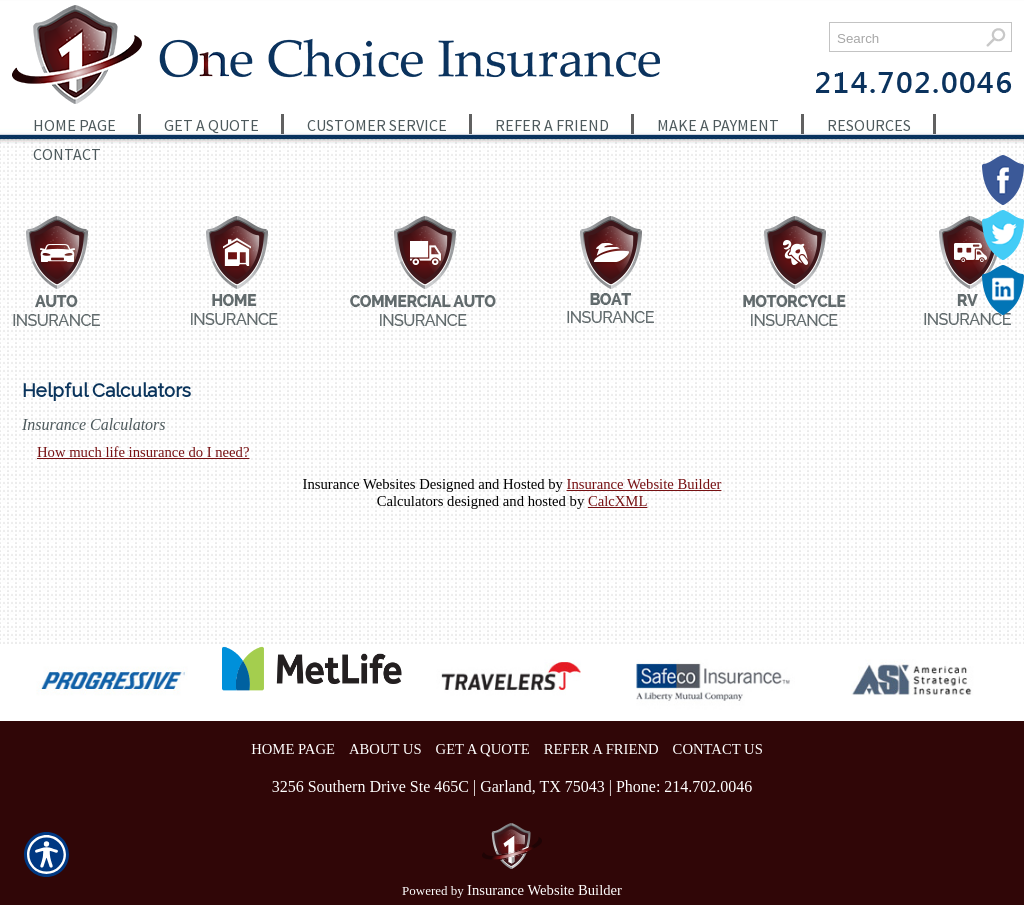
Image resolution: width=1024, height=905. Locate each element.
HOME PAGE (293, 749)
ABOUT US (385, 749)
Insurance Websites (359, 484)
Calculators (410, 501)
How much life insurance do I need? (143, 452)
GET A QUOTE (483, 749)
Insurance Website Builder (644, 484)
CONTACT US (718, 749)
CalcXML (617, 501)
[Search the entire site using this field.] (904, 38)
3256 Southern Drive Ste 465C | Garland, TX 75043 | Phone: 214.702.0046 (512, 786)
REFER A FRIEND (601, 749)
